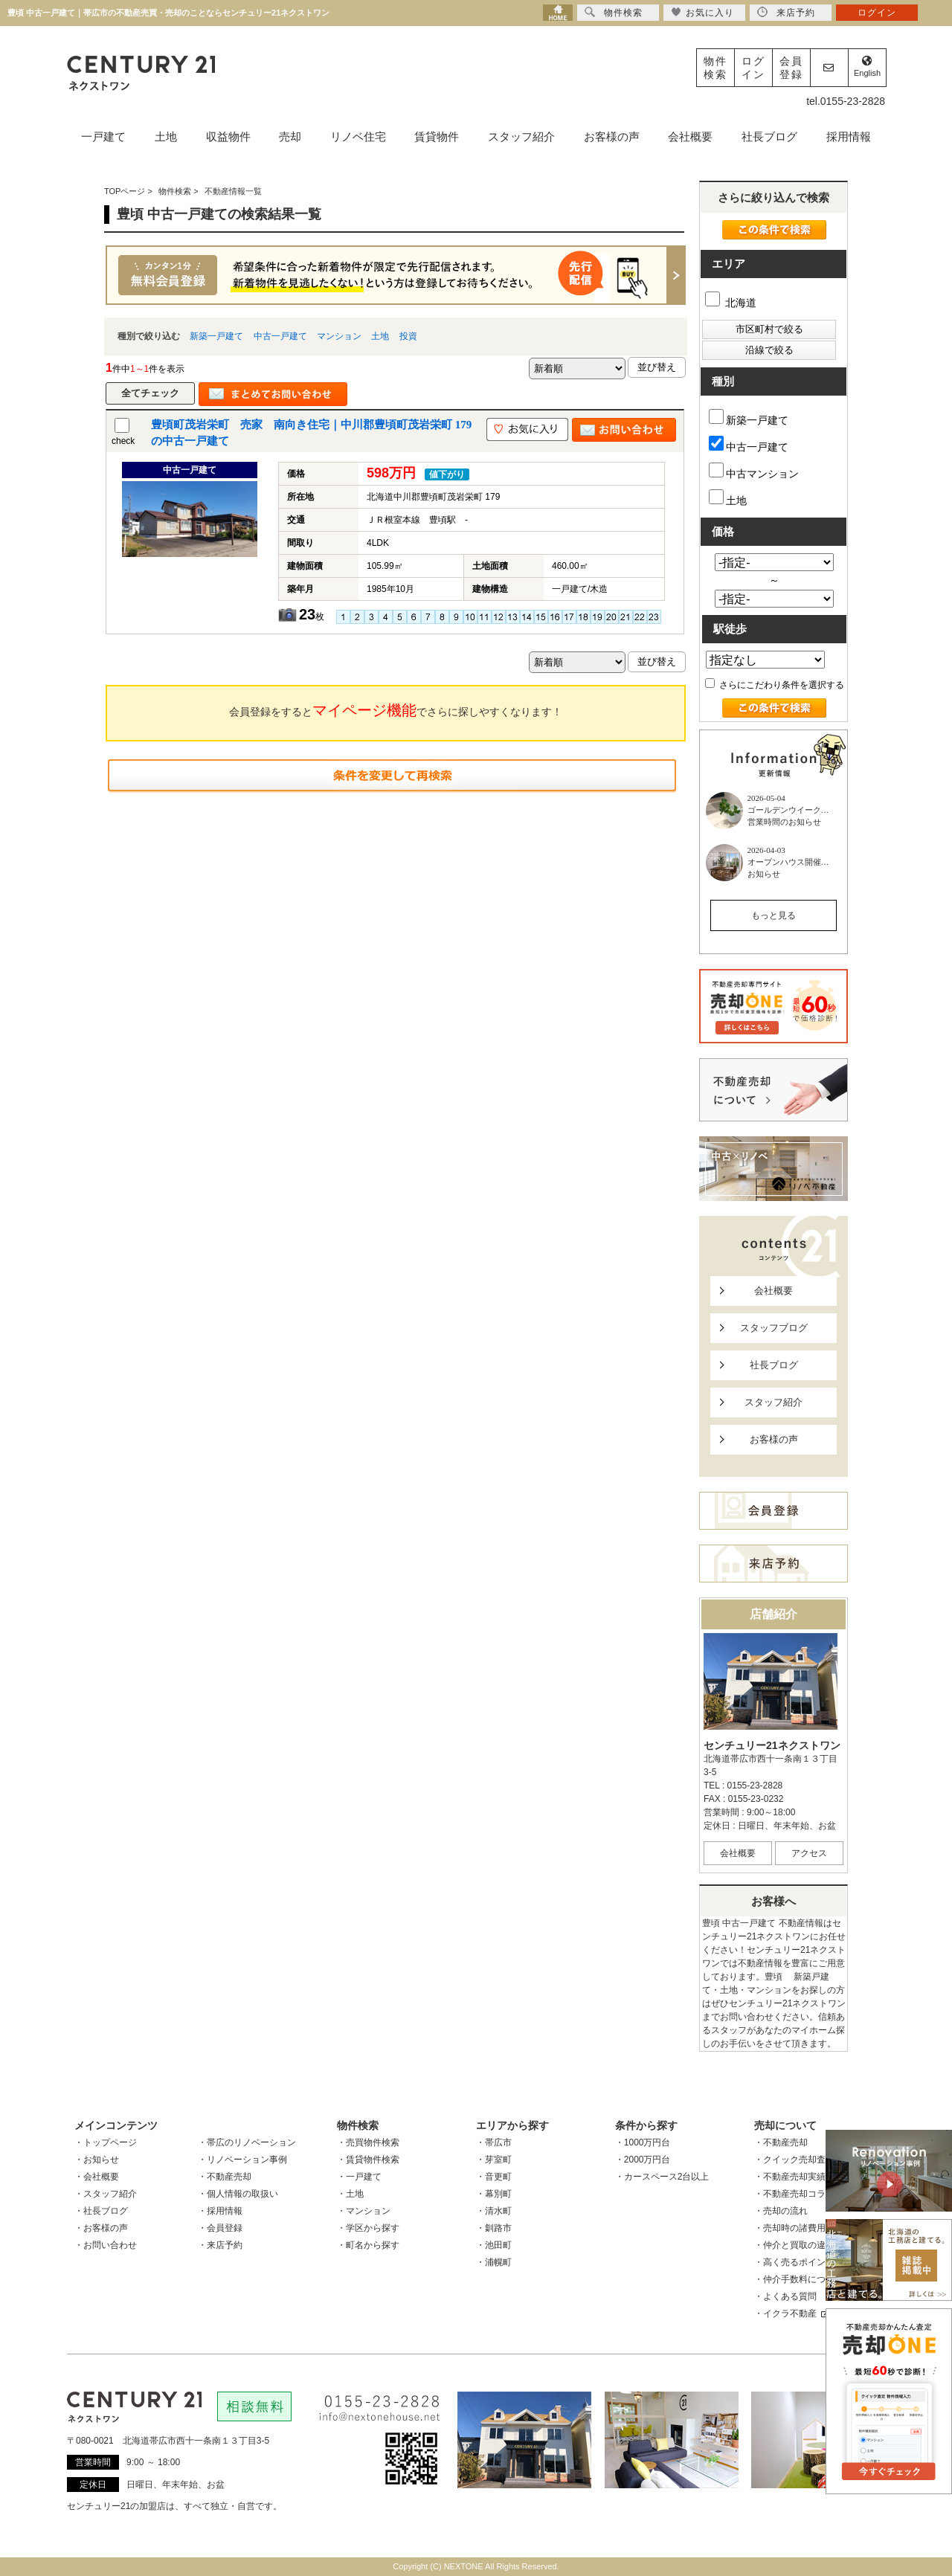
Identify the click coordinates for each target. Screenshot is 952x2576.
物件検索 (715, 67)
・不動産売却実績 (790, 2176)
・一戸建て (359, 2176)
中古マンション (754, 471)
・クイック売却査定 (794, 2159)
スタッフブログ (774, 1327)
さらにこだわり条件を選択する (774, 685)
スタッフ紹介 (521, 136)
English (867, 66)
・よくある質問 (785, 2296)
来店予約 (786, 12)
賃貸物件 (436, 136)
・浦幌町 (494, 2262)
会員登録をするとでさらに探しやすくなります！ (395, 710)
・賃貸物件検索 (368, 2159)
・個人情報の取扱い (238, 2194)
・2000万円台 (643, 2159)
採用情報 (848, 136)
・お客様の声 (101, 2228)
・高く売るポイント (794, 2262)
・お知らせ (96, 2159)
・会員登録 (220, 2228)
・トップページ (105, 2142)
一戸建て (103, 136)
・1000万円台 (643, 2142)
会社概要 (690, 136)
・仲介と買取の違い (794, 2245)
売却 (290, 136)
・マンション (363, 2211)
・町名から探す (368, 2245)
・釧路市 (494, 2228)
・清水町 (494, 2211)
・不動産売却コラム (794, 2194)
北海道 (730, 303)
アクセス (809, 1853)
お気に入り (702, 12)
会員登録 (791, 67)
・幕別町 (494, 2194)
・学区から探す (368, 2228)
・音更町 (494, 2176)
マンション (339, 336)
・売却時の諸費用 (790, 2228)
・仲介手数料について (798, 2279)
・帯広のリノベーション (247, 2142)
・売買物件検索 (368, 2142)
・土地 (350, 2194)
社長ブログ (769, 136)
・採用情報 (220, 2211)
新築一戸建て (216, 336)
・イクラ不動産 (791, 2313)
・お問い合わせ (105, 2245)
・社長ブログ (101, 2211)
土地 (166, 136)
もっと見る (773, 915)
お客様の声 (612, 136)
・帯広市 (494, 2142)
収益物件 (228, 136)
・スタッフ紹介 (105, 2194)
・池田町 (494, 2245)
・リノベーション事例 (242, 2159)
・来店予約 (220, 2245)
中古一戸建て (280, 336)
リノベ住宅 (358, 136)
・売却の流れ (781, 2211)
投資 (408, 336)
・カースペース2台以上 (662, 2176)
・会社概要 (96, 2176)
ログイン (753, 67)
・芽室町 (494, 2159)
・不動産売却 (224, 2176)
